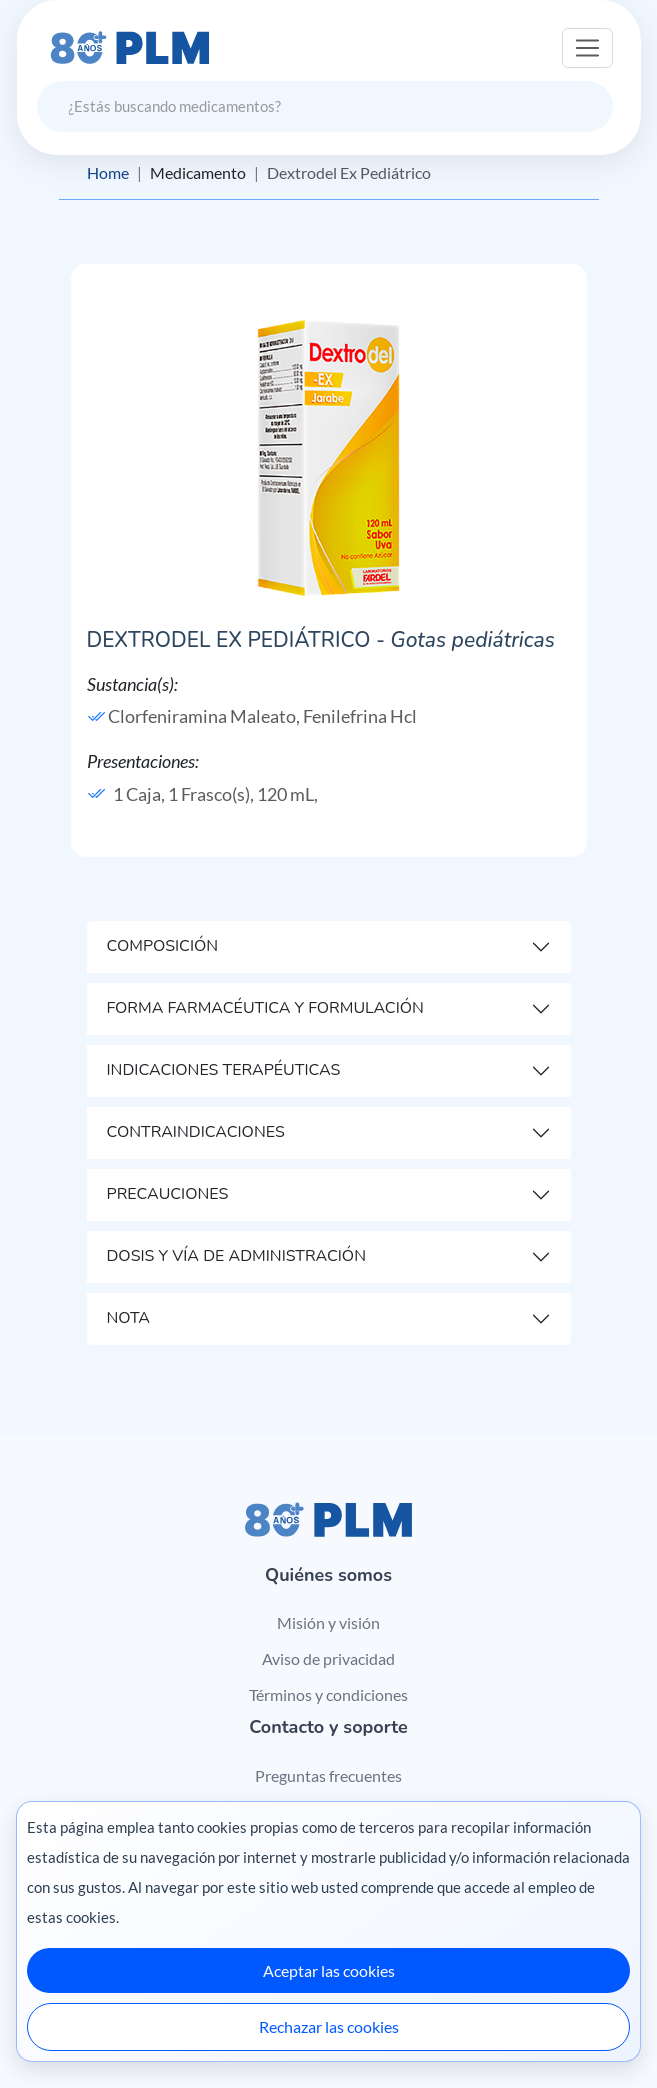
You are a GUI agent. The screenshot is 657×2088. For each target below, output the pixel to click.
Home (108, 172)
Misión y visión (328, 1622)
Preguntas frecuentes (328, 1775)
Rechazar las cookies (329, 2026)
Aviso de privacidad (328, 1658)
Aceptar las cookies (329, 1970)
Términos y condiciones (328, 1694)
